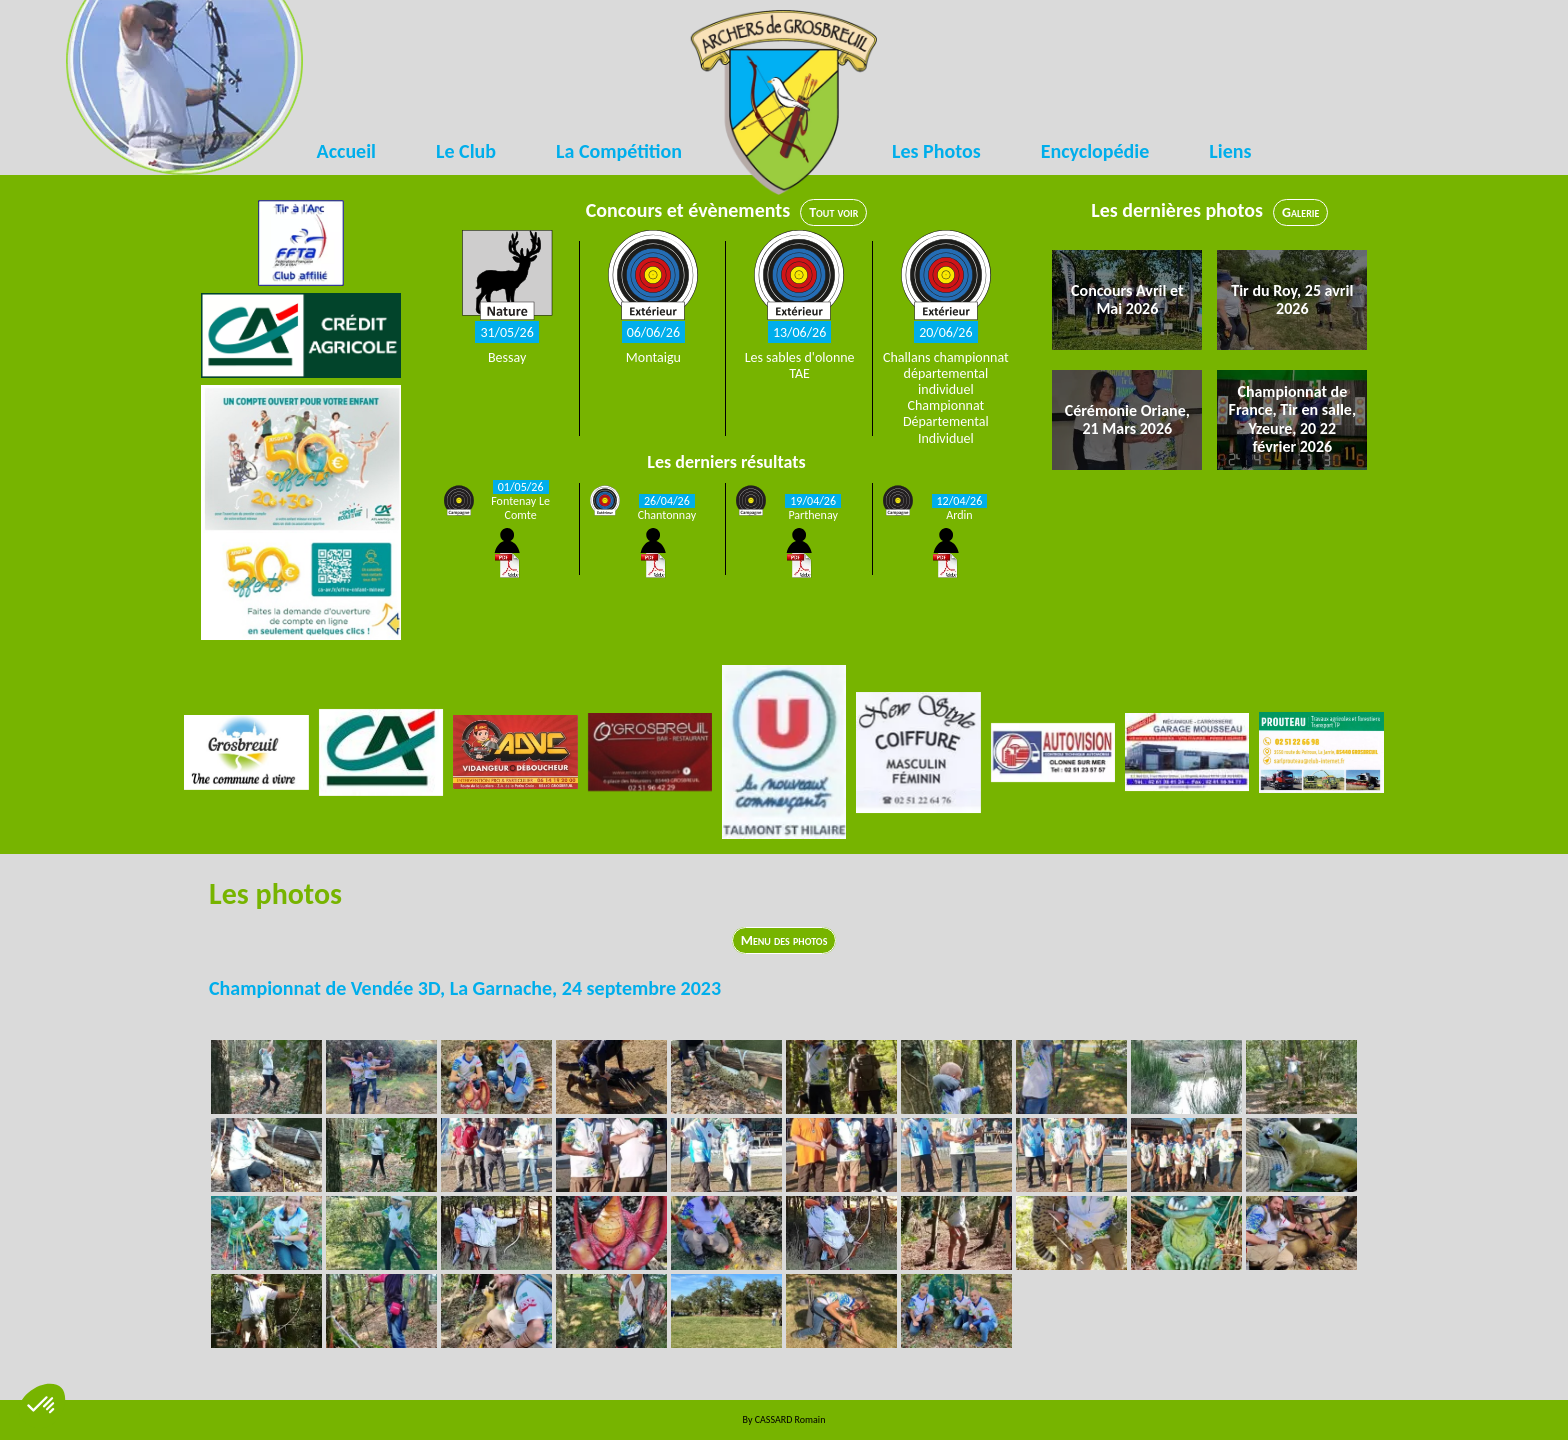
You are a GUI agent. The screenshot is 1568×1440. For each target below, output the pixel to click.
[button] (42, 1406)
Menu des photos (784, 940)
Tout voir (833, 212)
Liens (1230, 151)
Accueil (346, 151)
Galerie (1300, 212)
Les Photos (936, 151)
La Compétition (619, 151)
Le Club (466, 151)
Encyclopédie (1095, 151)
